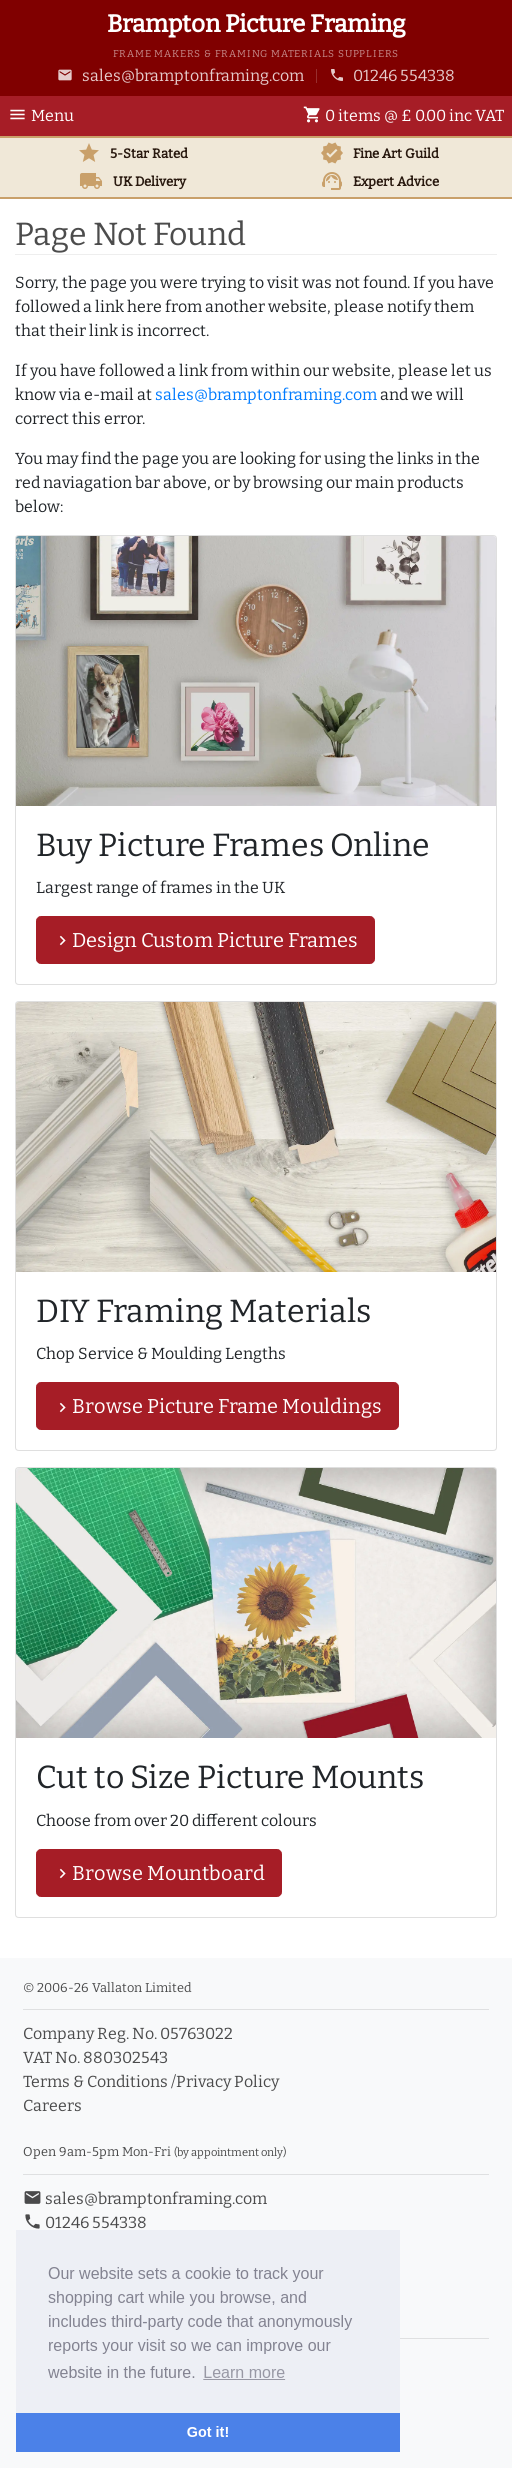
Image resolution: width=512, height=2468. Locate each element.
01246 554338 (392, 75)
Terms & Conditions (95, 2081)
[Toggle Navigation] (47, 116)
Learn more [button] (244, 2372)
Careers (52, 2105)
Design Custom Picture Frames (205, 940)
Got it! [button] (208, 2432)
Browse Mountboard (159, 1873)
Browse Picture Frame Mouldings (217, 1406)
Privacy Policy (227, 2081)
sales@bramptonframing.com (180, 75)
